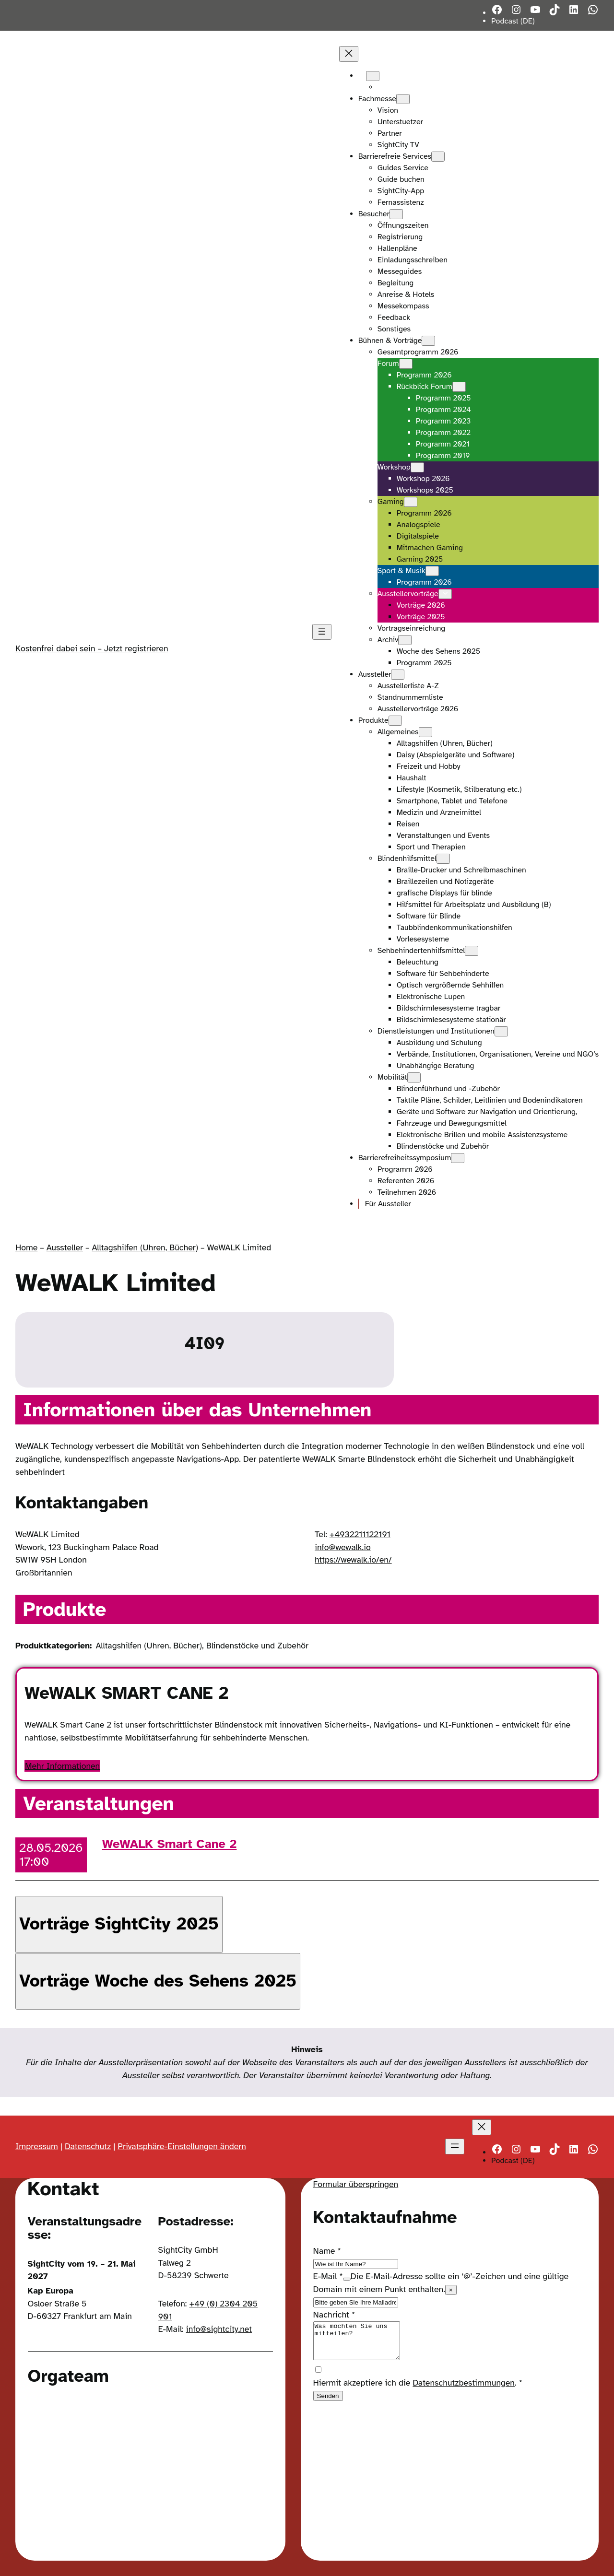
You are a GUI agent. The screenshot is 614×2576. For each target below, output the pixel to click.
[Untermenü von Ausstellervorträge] (445, 594)
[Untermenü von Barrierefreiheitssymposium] (457, 1158)
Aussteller (65, 1247)
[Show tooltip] (347, 2279)
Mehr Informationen (62, 1766)
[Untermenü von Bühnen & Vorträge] (428, 341)
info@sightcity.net (219, 2329)
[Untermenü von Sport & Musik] (432, 571)
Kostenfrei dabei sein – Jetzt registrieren (91, 648)
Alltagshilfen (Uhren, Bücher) (145, 1247)
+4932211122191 (360, 1534)
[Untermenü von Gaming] (410, 502)
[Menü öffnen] (321, 632)
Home (26, 1247)
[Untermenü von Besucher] (396, 214)
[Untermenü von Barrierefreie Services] (438, 157)
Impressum (36, 2146)
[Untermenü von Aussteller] (397, 675)
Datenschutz (88, 2146)
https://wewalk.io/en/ (353, 1559)
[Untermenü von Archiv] (405, 640)
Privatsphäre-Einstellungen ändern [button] (182, 2146)
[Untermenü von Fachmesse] (403, 99)
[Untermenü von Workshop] (417, 467)
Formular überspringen (356, 2184)
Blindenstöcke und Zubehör (257, 1645)
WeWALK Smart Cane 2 (169, 1844)
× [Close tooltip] (451, 2290)
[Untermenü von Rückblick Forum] (459, 387)
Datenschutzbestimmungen (464, 2390)
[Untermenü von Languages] (372, 76)
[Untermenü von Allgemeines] (425, 732)
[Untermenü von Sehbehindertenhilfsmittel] (471, 951)
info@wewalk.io (343, 1547)
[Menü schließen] (348, 54)
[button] (119, 1924)
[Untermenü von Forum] (406, 364)
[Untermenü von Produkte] (395, 721)
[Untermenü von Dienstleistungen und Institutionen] (501, 1031)
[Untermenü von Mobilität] (414, 1077)
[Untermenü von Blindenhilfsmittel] (443, 859)
